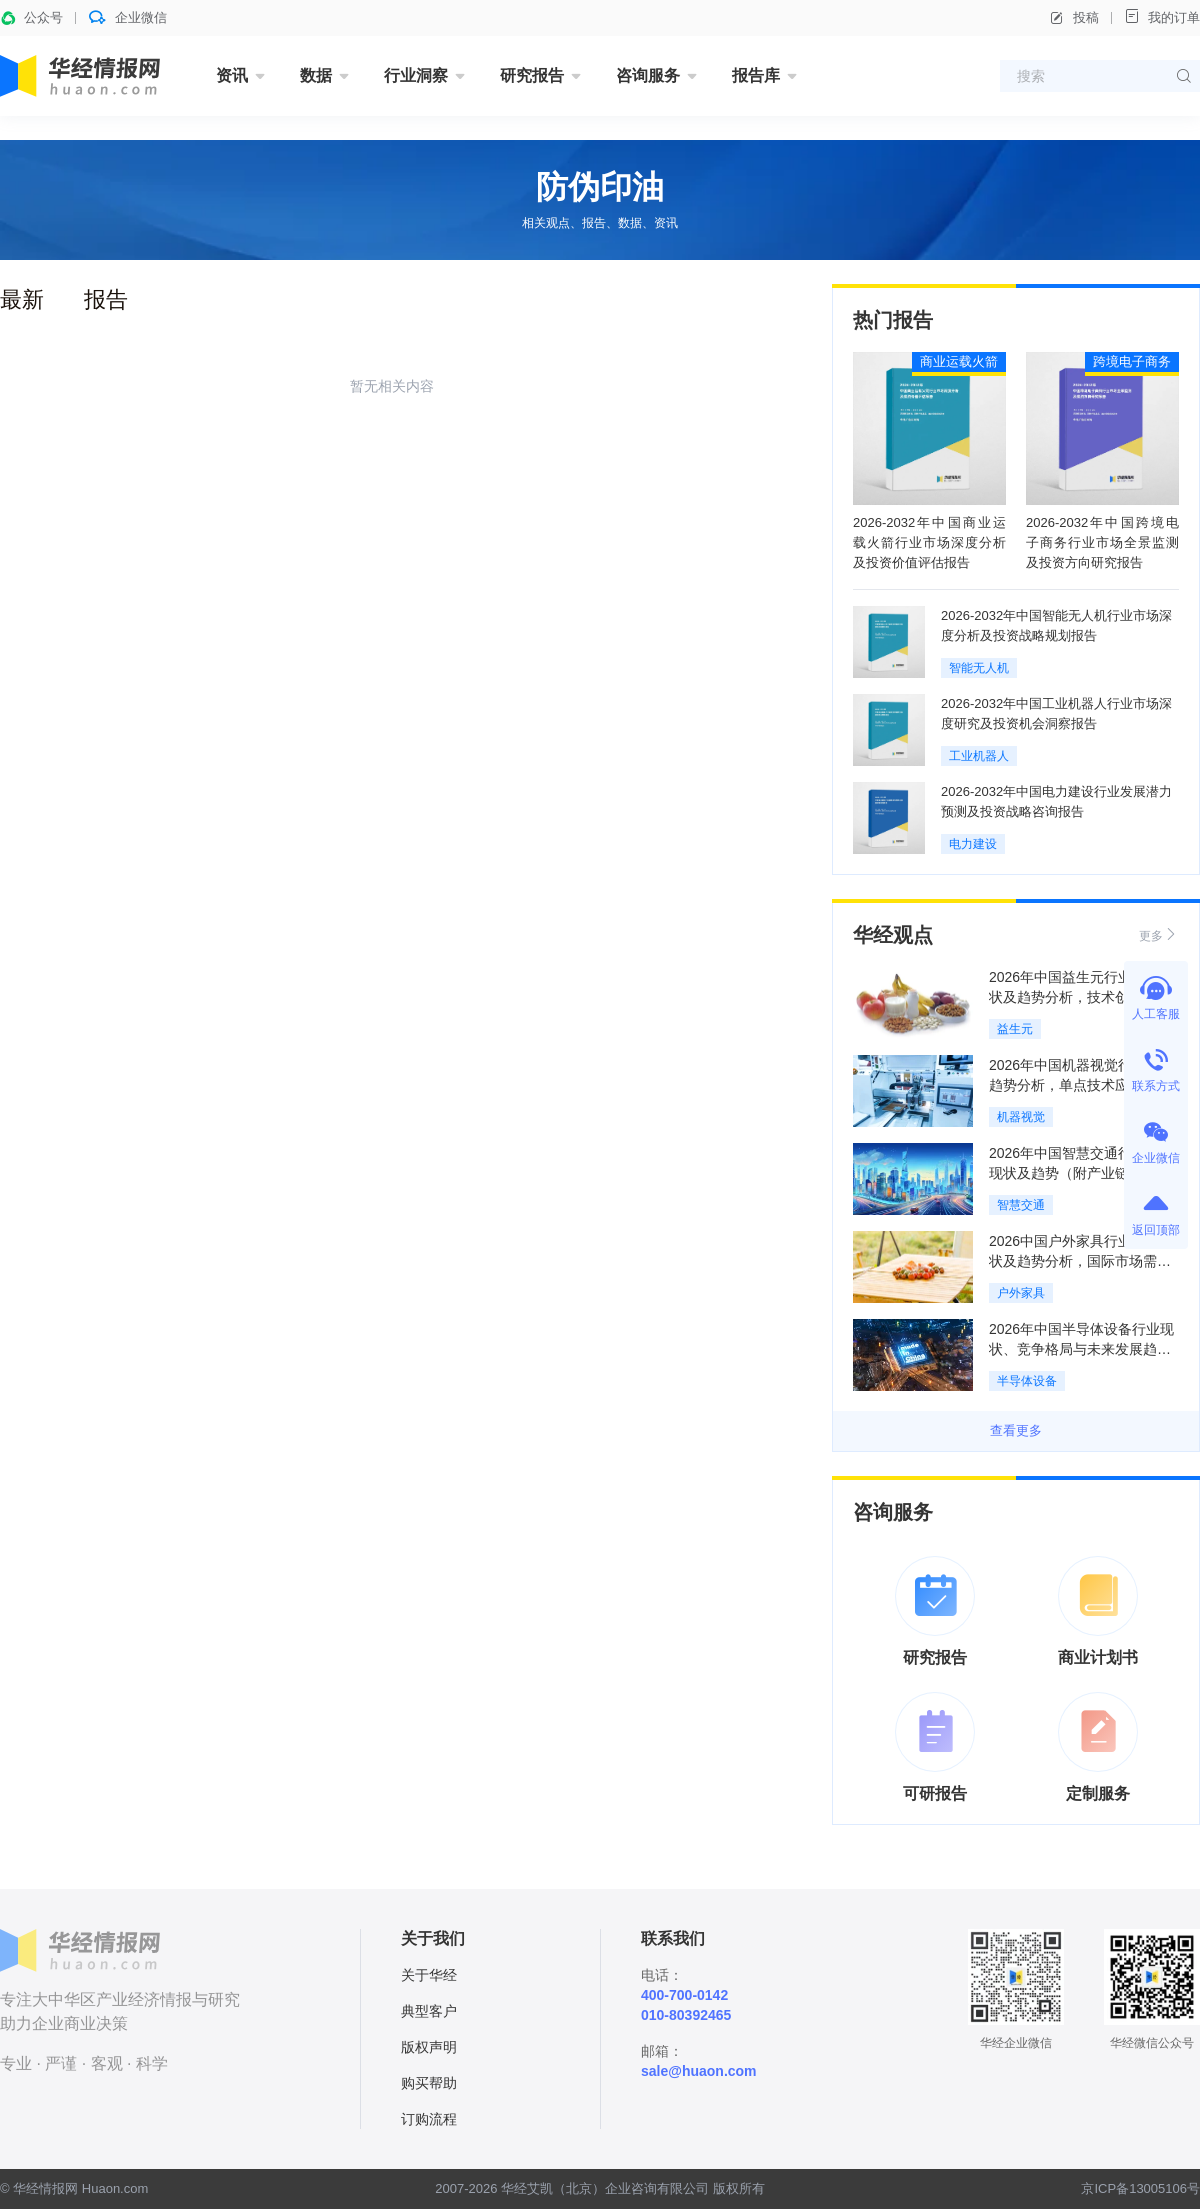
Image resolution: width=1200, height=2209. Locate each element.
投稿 (1074, 18)
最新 (22, 299)
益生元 (1015, 1029)
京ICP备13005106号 (1140, 2188)
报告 (106, 299)
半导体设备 (1027, 1381)
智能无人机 (979, 668)
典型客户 (429, 2011)
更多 (1159, 934)
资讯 (232, 75)
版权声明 (429, 2047)
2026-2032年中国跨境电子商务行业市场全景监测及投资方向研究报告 (1102, 542)
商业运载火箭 (959, 361)
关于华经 (429, 1975)
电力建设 (973, 844)
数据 (316, 75)
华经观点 (893, 935)
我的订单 (1162, 16)
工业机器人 (979, 756)
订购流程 (429, 2119)
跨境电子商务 (1132, 361)
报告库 (756, 75)
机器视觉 (1021, 1117)
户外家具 (1021, 1293)
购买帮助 (429, 2083)
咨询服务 (648, 75)
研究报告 (532, 75)
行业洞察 (416, 75)
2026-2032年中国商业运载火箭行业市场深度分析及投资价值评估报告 (929, 542)
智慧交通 (1021, 1205)
